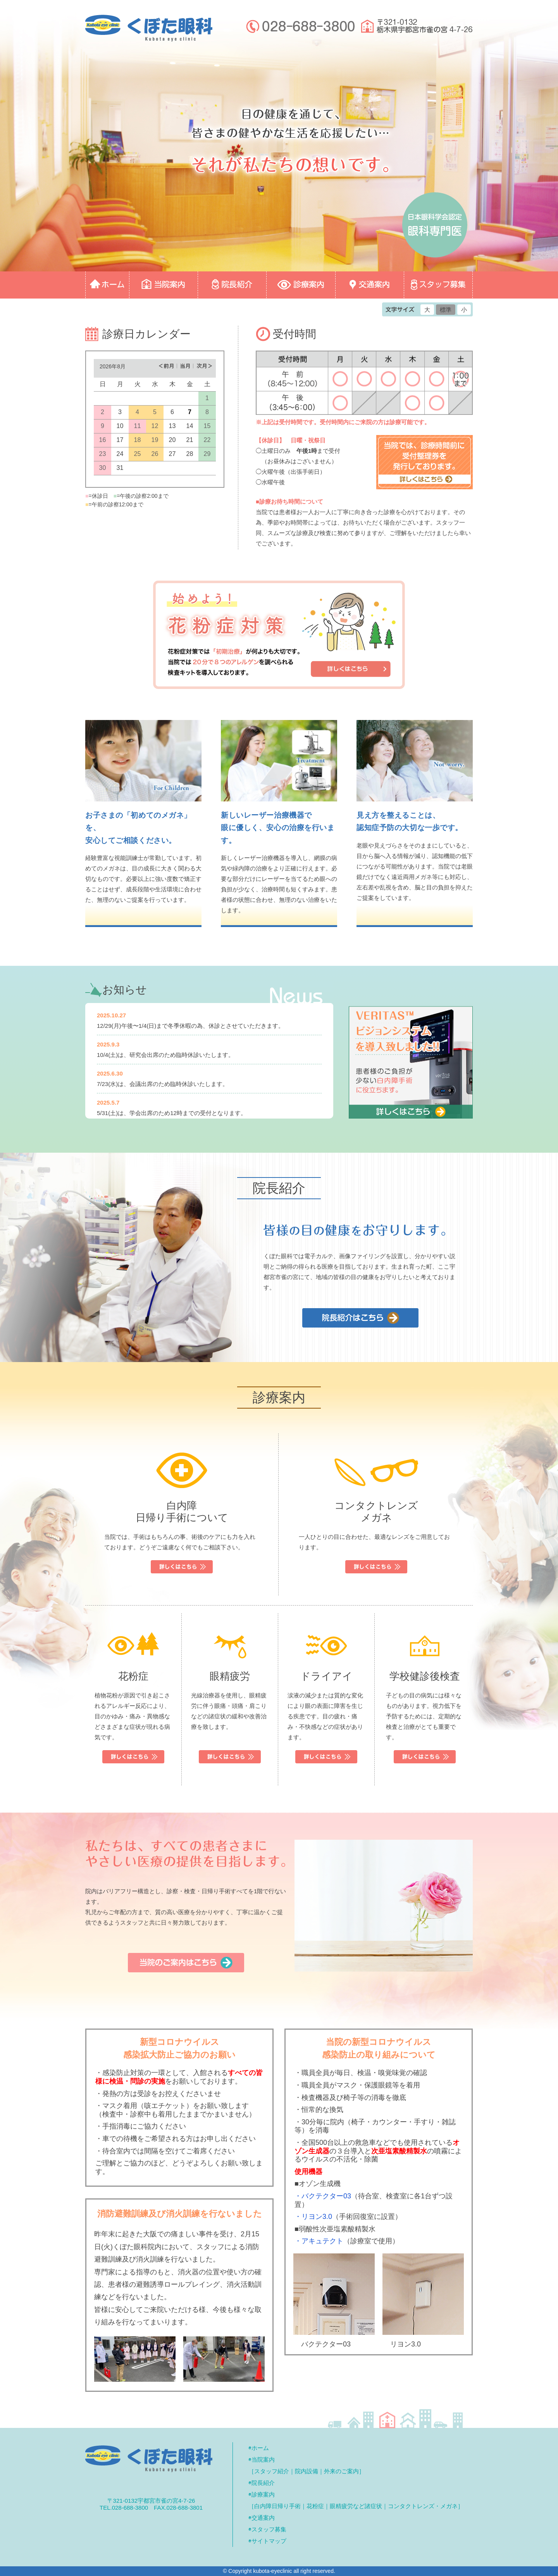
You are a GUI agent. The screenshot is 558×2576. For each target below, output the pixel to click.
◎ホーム (107, 285)
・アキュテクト (318, 2241)
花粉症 (315, 2506)
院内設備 (306, 2471)
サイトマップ (268, 2541)
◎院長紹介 (232, 285)
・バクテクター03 (322, 2196)
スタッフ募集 (268, 2529)
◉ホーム (258, 2448)
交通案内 (263, 2517)
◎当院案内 (163, 285)
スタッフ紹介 (271, 2471)
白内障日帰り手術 (277, 2506)
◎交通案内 (370, 285)
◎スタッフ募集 (438, 285)
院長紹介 (263, 2482)
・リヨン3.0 (313, 2216)
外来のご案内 (341, 2471)
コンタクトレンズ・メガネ (423, 2506)
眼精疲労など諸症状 (356, 2506)
